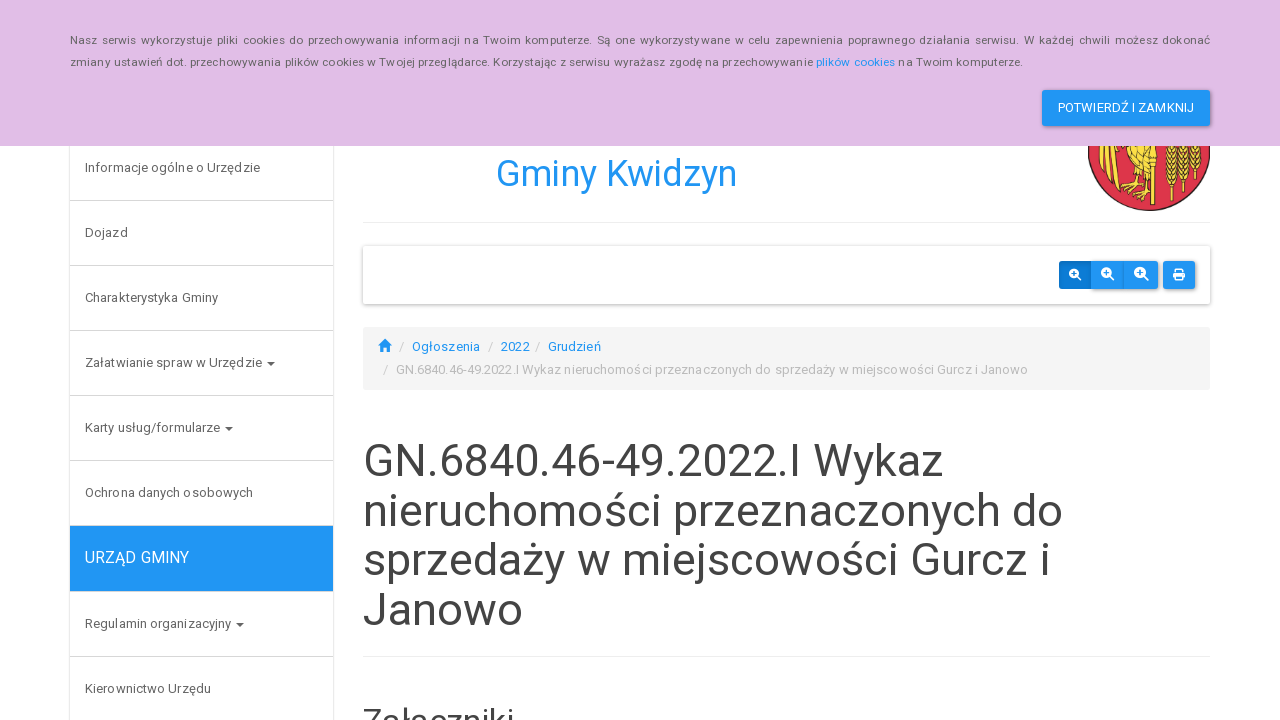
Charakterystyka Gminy (151, 297)
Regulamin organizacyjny (164, 623)
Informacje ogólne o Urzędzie (172, 167)
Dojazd (106, 232)
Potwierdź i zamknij (1126, 107)
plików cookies (855, 62)
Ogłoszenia (446, 346)
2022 (515, 346)
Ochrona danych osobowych (169, 492)
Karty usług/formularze (159, 427)
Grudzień (574, 346)
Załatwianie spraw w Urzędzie (180, 362)
